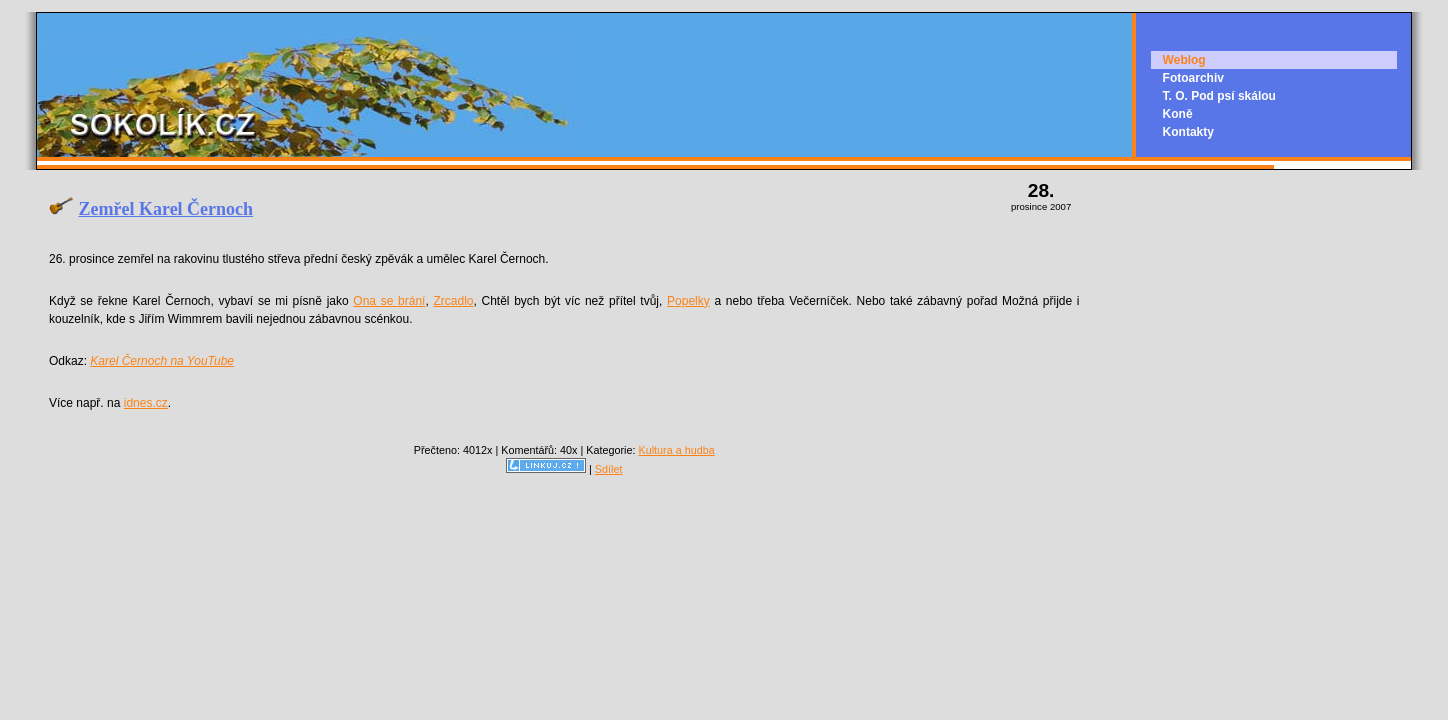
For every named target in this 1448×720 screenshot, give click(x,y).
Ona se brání (389, 301)
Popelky (688, 301)
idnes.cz (146, 403)
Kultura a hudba (676, 450)
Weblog (1184, 60)
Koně (1178, 114)
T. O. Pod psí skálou (1219, 96)
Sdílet (609, 469)
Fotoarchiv (1193, 78)
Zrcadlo (453, 301)
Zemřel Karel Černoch (166, 209)
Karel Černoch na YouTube (162, 361)
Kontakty (1188, 132)
